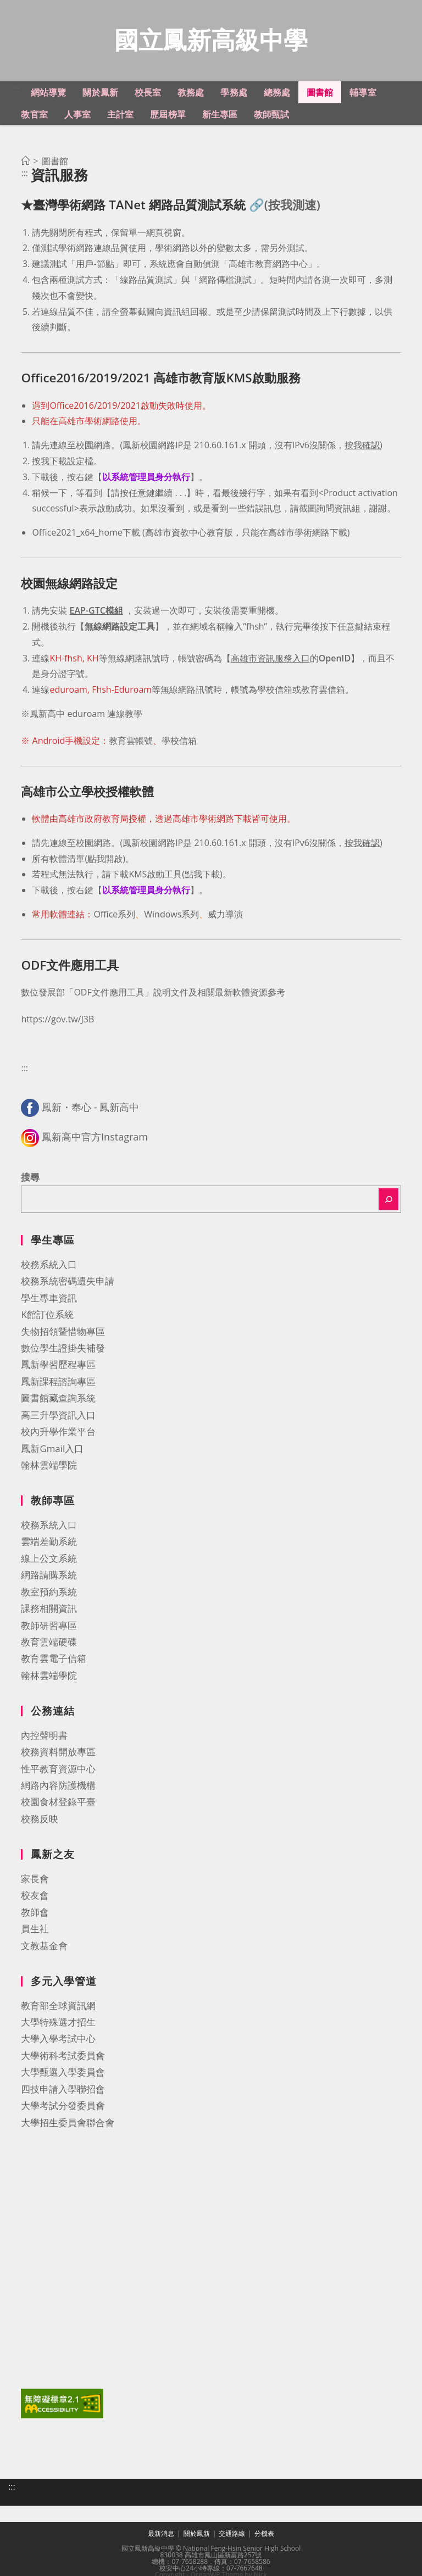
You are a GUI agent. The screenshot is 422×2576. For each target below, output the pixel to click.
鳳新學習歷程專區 (58, 1366)
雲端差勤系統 (49, 1543)
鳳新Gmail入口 (52, 1450)
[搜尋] (388, 1201)
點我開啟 (105, 860)
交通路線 (232, 2535)
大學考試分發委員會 (63, 2107)
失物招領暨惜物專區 (63, 1333)
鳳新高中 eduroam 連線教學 (86, 715)
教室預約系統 (49, 1593)
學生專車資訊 (49, 1299)
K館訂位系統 (47, 1316)
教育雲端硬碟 (49, 1643)
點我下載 (202, 876)
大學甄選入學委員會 (63, 2073)
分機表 (264, 2535)
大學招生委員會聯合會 (67, 2124)
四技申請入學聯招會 (63, 2090)
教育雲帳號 (131, 742)
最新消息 (161, 2535)
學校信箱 (179, 742)
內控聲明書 (44, 1737)
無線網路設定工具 (120, 628)
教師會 (35, 1913)
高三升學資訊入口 (58, 1416)
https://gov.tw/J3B (57, 1021)
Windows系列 (171, 916)
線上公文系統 (49, 1560)
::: (16, 91)
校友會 (35, 1896)
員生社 (35, 1930)
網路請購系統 (49, 1576)
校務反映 (39, 1820)
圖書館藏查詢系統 (58, 1399)
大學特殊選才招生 (58, 2023)
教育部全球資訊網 (58, 2007)
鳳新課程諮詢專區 (58, 1383)
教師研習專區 (49, 1627)
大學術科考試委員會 (63, 2057)
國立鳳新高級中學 (211, 40)
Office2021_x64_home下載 (86, 534)
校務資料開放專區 (58, 1753)
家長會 (35, 1880)
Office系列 (114, 916)
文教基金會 (44, 1947)
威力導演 (225, 916)
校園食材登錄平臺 (58, 1803)
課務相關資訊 (49, 1610)
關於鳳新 (197, 2535)
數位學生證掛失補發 (63, 1349)
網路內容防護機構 (58, 1787)
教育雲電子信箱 (53, 1660)
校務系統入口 (49, 1266)
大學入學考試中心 (58, 2040)
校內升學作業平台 (58, 1433)
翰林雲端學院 (49, 1466)
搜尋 (30, 1178)
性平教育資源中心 (58, 1770)
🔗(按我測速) (284, 206)
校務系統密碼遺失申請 (67, 1282)
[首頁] (25, 163)
